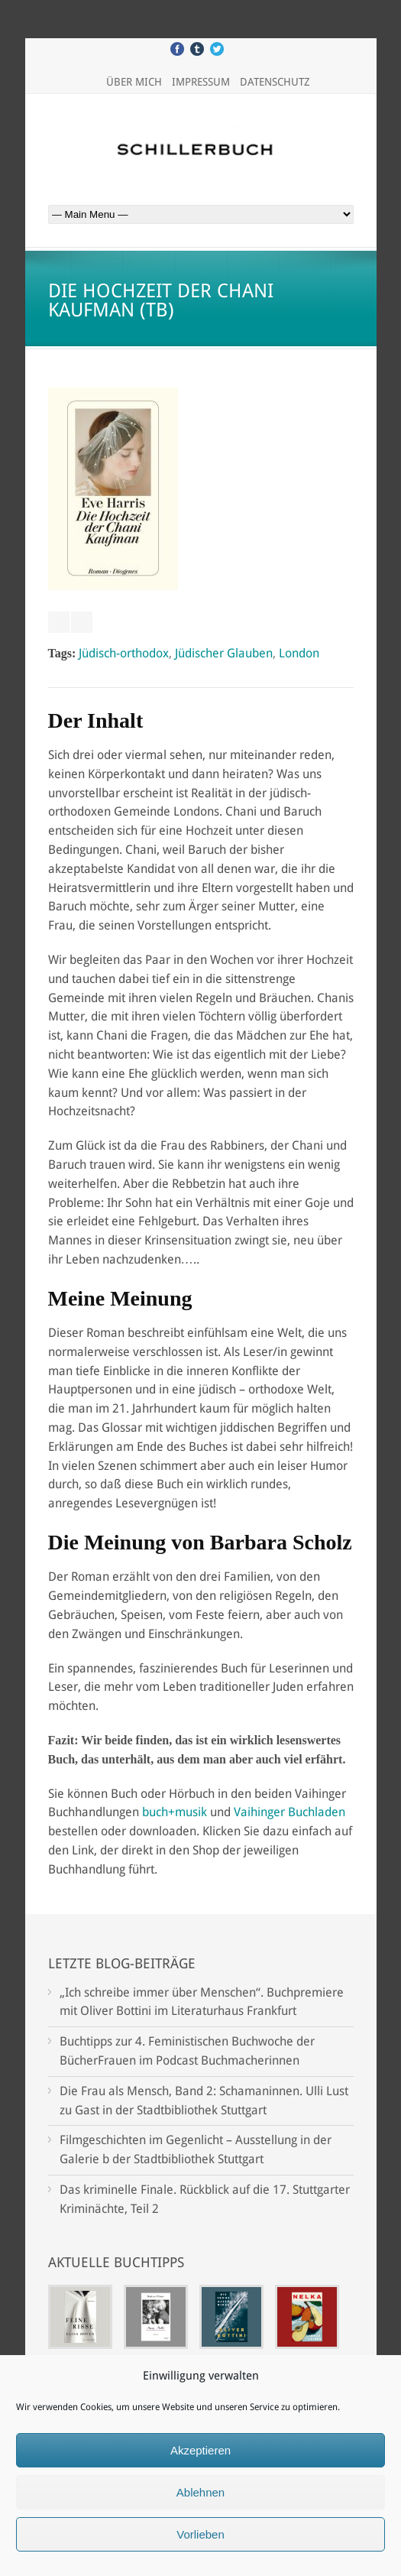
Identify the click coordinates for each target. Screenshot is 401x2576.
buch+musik (174, 1812)
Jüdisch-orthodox (124, 653)
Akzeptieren (200, 2450)
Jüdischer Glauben (224, 653)
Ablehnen (200, 2492)
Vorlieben (200, 2534)
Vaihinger (259, 1812)
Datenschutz (275, 82)
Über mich (134, 82)
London (299, 653)
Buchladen (316, 1812)
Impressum (201, 82)
